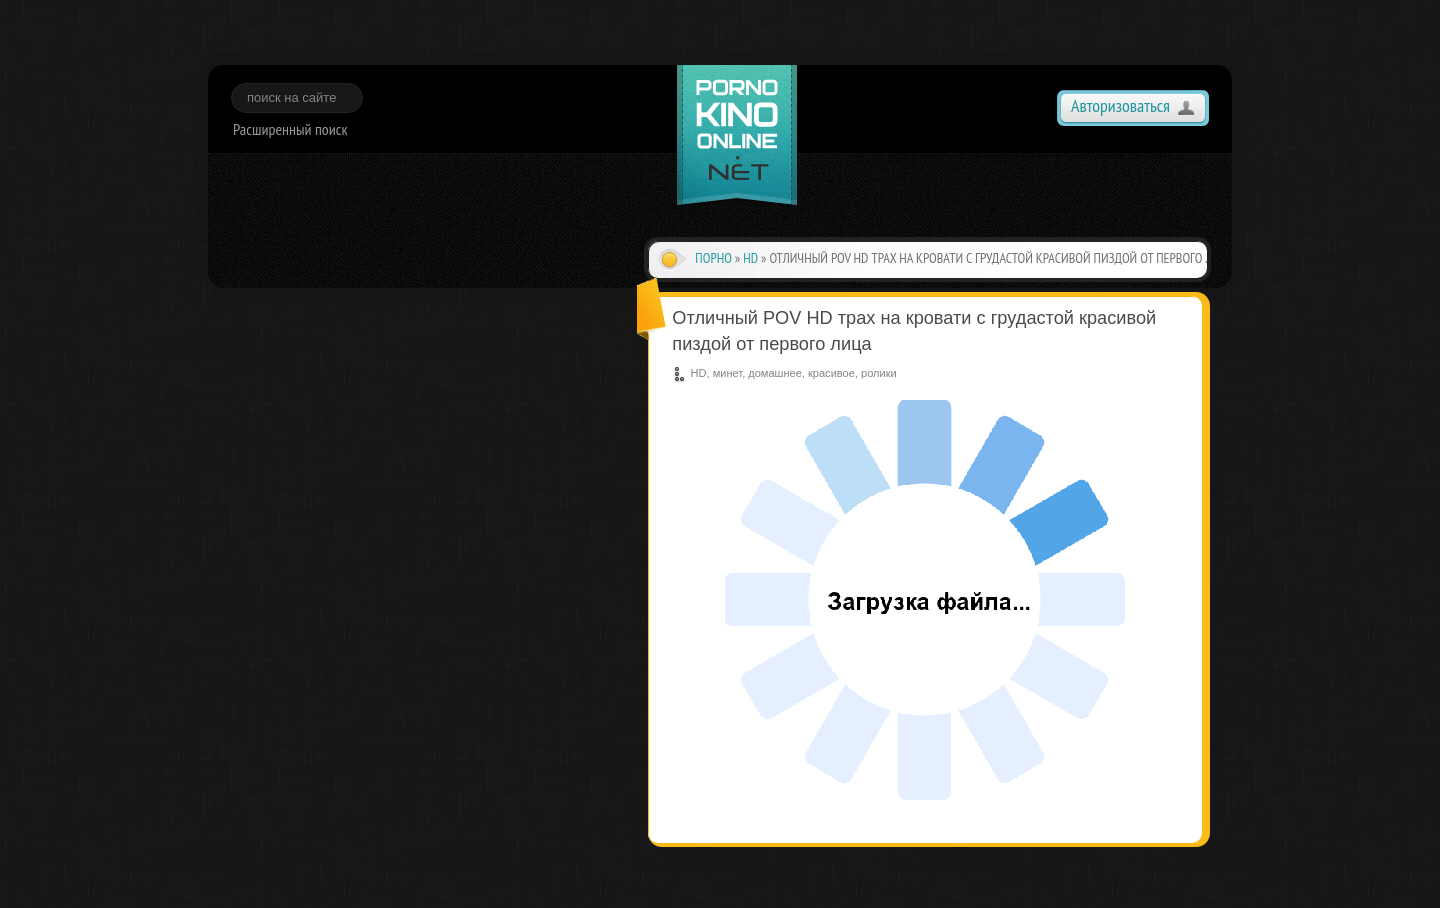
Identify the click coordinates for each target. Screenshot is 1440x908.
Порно (713, 258)
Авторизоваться (1120, 105)
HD (750, 258)
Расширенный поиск (290, 129)
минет (727, 373)
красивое (831, 373)
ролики (879, 373)
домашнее (775, 373)
